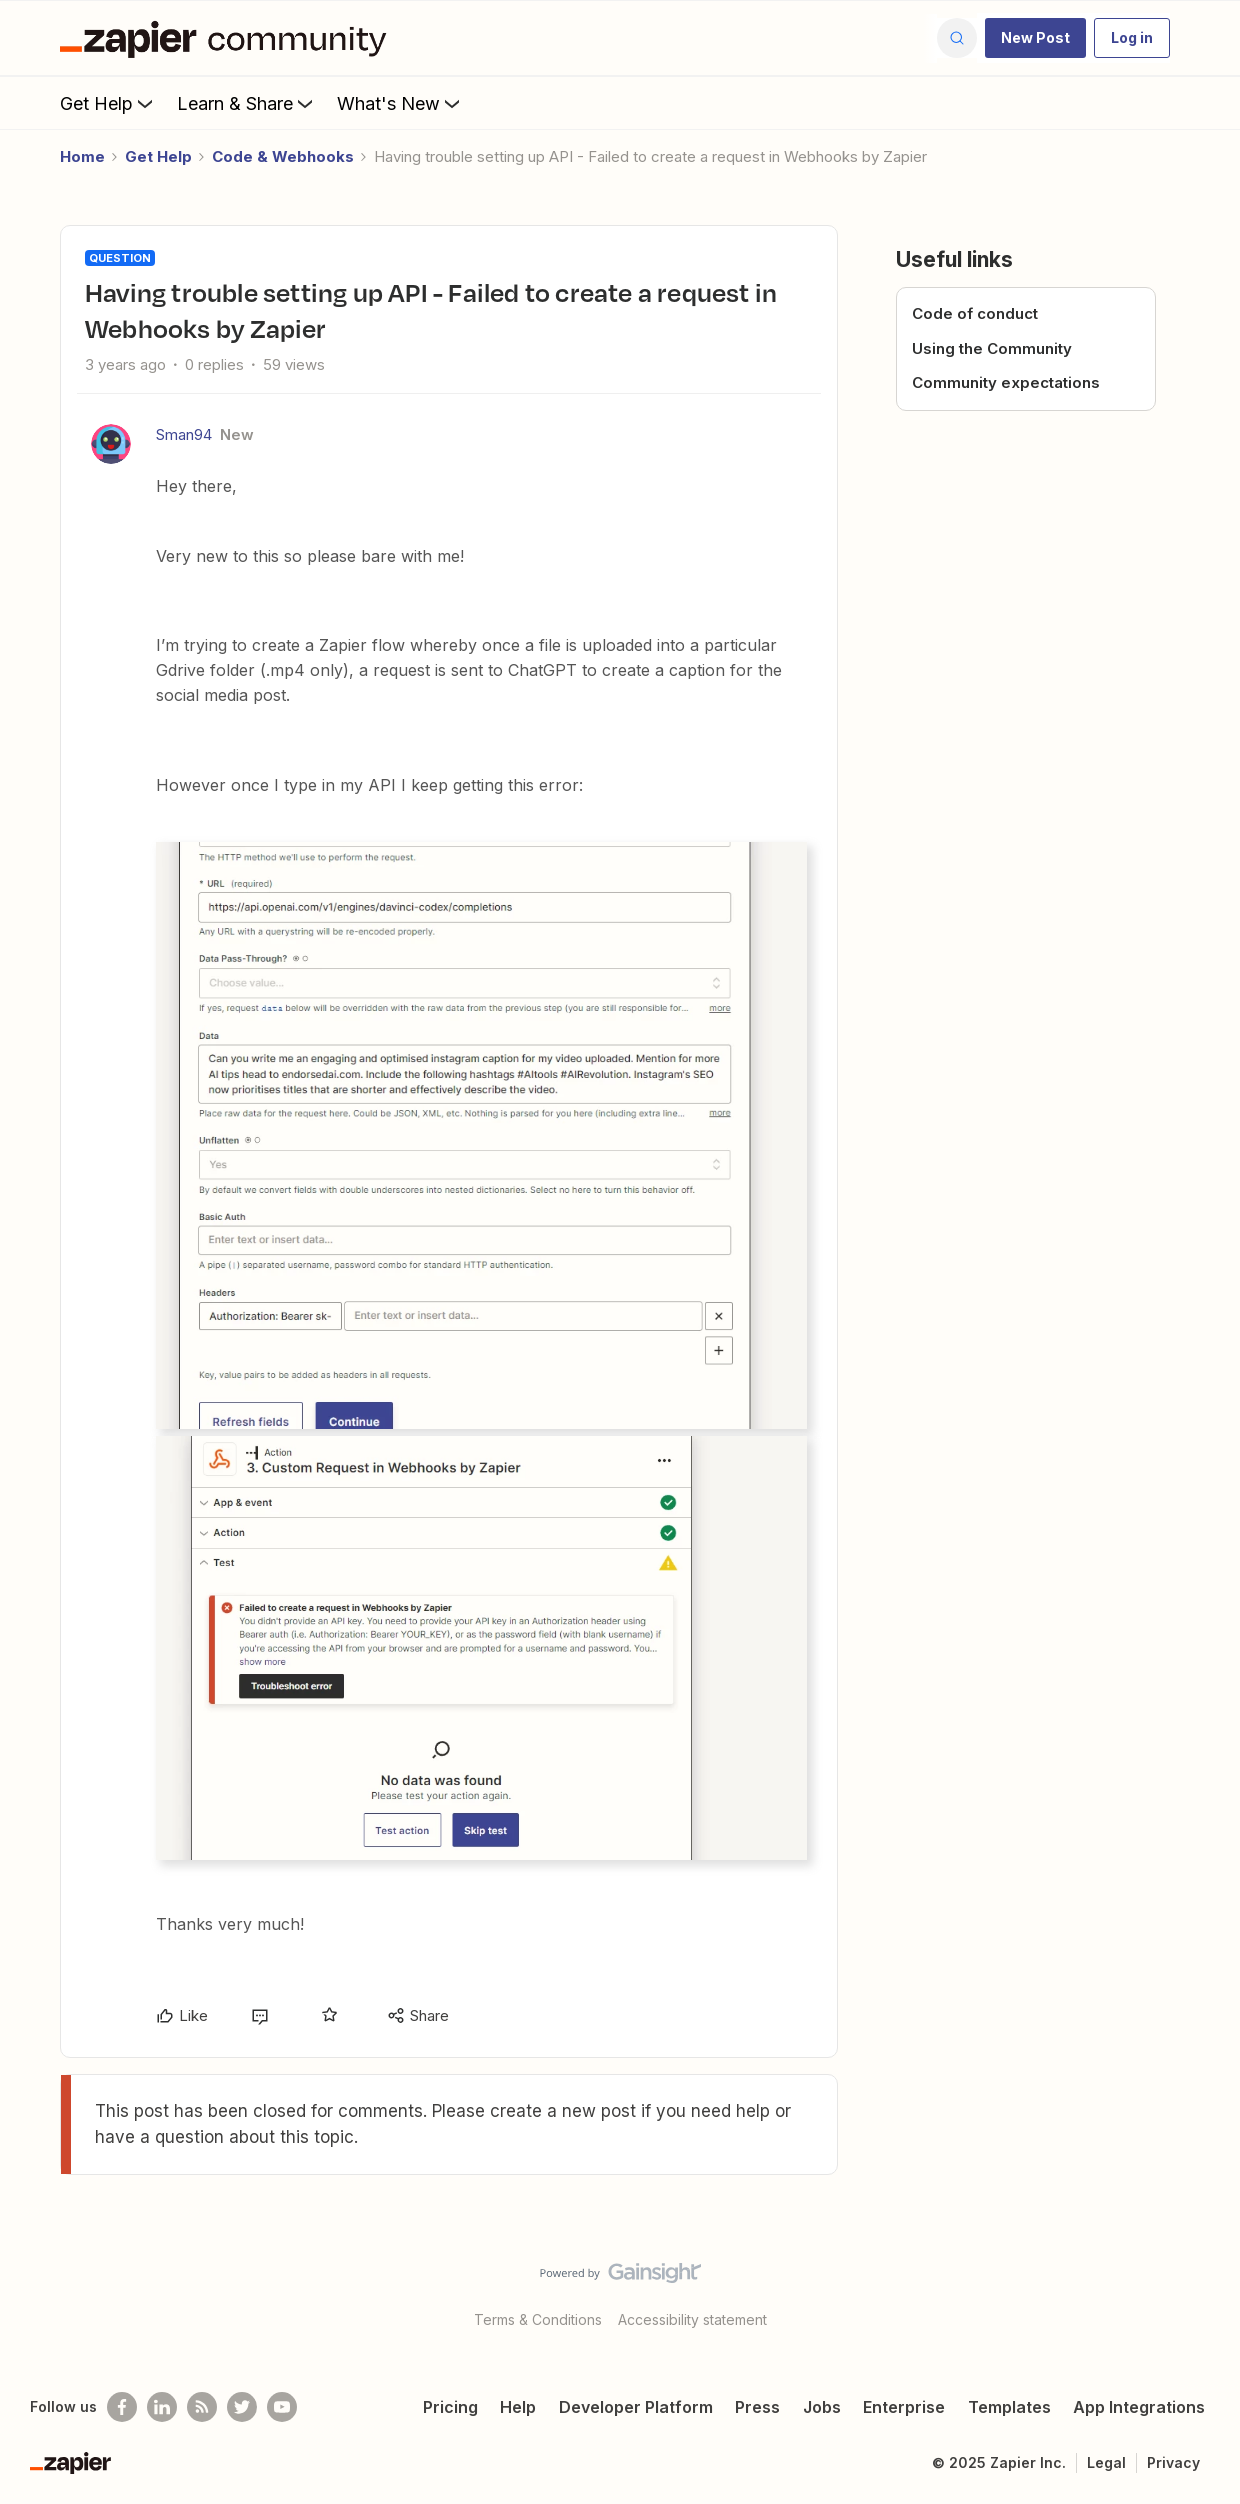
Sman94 (184, 434)
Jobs (822, 2407)
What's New (400, 103)
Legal (1106, 2462)
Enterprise (904, 2407)
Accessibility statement (692, 2319)
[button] (1035, 38)
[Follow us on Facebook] (122, 2407)
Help (518, 2407)
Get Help (108, 103)
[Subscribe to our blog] (202, 2407)
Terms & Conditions (538, 2319)
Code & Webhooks (283, 156)
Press (757, 2407)
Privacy (1173, 2462)
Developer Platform (636, 2407)
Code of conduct (975, 313)
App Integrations (1139, 2407)
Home (82, 156)
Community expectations (1006, 382)
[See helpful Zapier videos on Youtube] (282, 2407)
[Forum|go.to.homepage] (228, 38)
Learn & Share (247, 103)
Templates (1009, 2407)
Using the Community (992, 348)
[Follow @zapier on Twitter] (242, 2407)
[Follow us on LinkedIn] (162, 2407)
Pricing (450, 2407)
